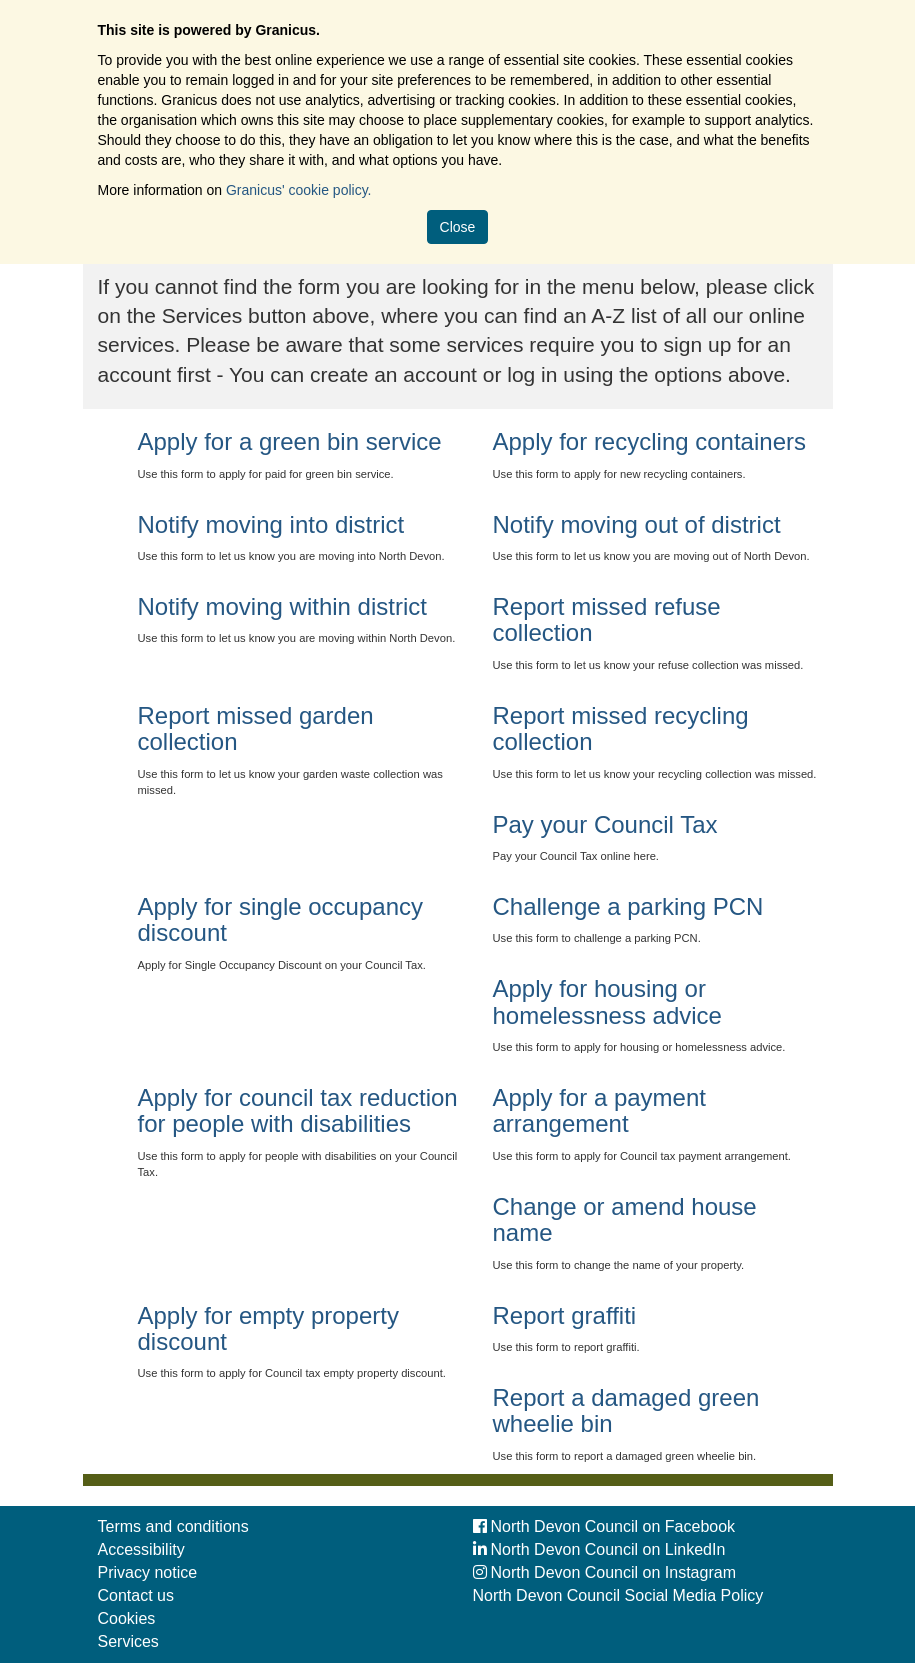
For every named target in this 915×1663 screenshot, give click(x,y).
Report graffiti (565, 1315)
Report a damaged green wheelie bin (626, 1410)
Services (128, 1641)
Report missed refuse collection (607, 619)
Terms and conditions (173, 1526)
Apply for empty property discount (268, 1328)
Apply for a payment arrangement (599, 1110)
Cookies (127, 1618)
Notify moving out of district (637, 524)
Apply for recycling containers (649, 441)
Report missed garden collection (256, 728)
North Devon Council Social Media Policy (618, 1595)
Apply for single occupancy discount (281, 919)
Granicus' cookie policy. (299, 190)
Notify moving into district (271, 524)
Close (458, 227)
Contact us (136, 1595)
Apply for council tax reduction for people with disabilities (298, 1110)
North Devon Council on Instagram (604, 1572)
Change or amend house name (625, 1219)
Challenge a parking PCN (628, 906)
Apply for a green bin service (290, 441)
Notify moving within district (282, 606)
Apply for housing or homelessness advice (607, 1001)
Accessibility (141, 1549)
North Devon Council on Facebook (604, 1526)
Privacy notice (148, 1572)
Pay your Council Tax (605, 824)
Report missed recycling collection (621, 728)
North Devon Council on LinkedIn (599, 1549)
